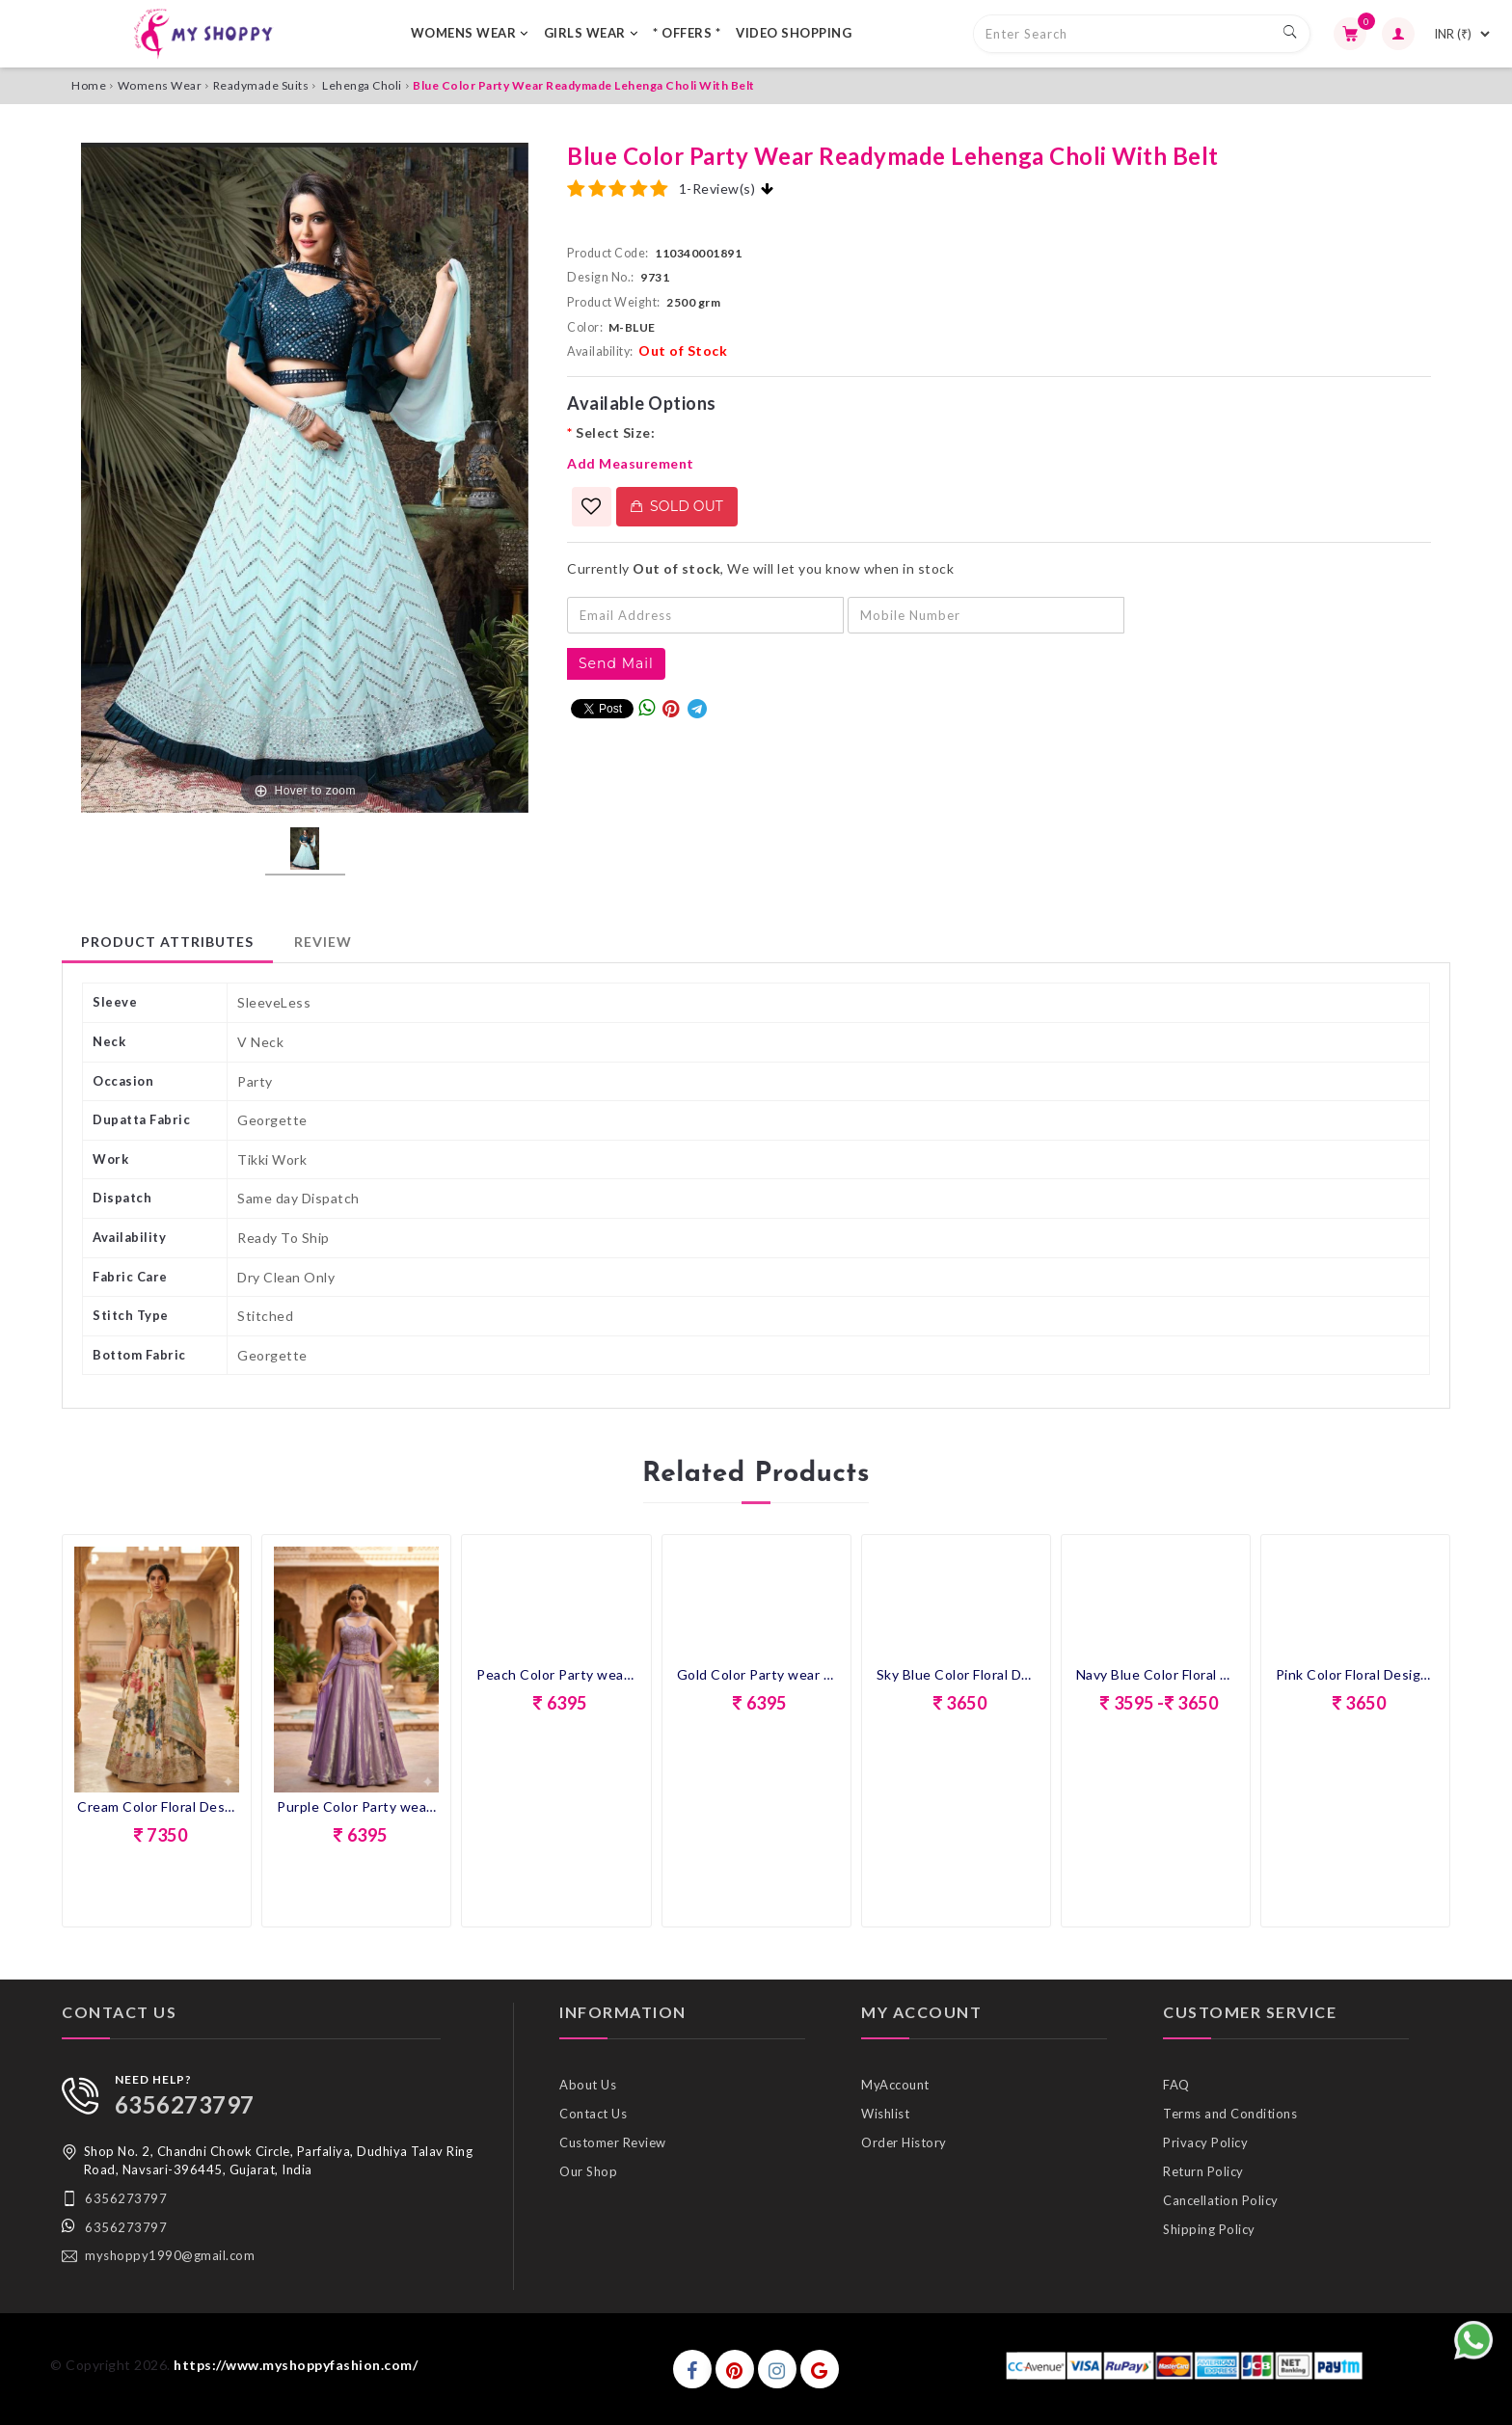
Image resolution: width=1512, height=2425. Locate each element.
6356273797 (185, 2104)
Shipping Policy (1209, 2229)
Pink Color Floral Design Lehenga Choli (1355, 1674)
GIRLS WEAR (591, 32)
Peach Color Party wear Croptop (555, 1674)
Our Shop (588, 2171)
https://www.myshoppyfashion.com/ (296, 2365)
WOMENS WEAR (469, 32)
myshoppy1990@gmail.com (170, 2255)
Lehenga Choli (362, 85)
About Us (587, 2084)
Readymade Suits (261, 85)
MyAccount (895, 2084)
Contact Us (593, 2113)
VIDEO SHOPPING (793, 32)
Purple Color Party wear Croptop (356, 1806)
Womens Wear (160, 85)
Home (88, 85)
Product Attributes (167, 941)
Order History (904, 2142)
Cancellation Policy (1221, 2200)
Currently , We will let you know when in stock (760, 568)
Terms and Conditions (1230, 2113)
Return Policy (1203, 2171)
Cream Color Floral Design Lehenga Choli (156, 1806)
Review (323, 941)
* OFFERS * (686, 32)
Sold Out (677, 506)
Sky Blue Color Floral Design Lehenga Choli (956, 1674)
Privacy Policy (1205, 2142)
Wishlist (885, 2113)
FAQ (1176, 2084)
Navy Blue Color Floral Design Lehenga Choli (1155, 1674)
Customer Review (612, 2142)
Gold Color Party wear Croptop (756, 1674)
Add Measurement (630, 463)
